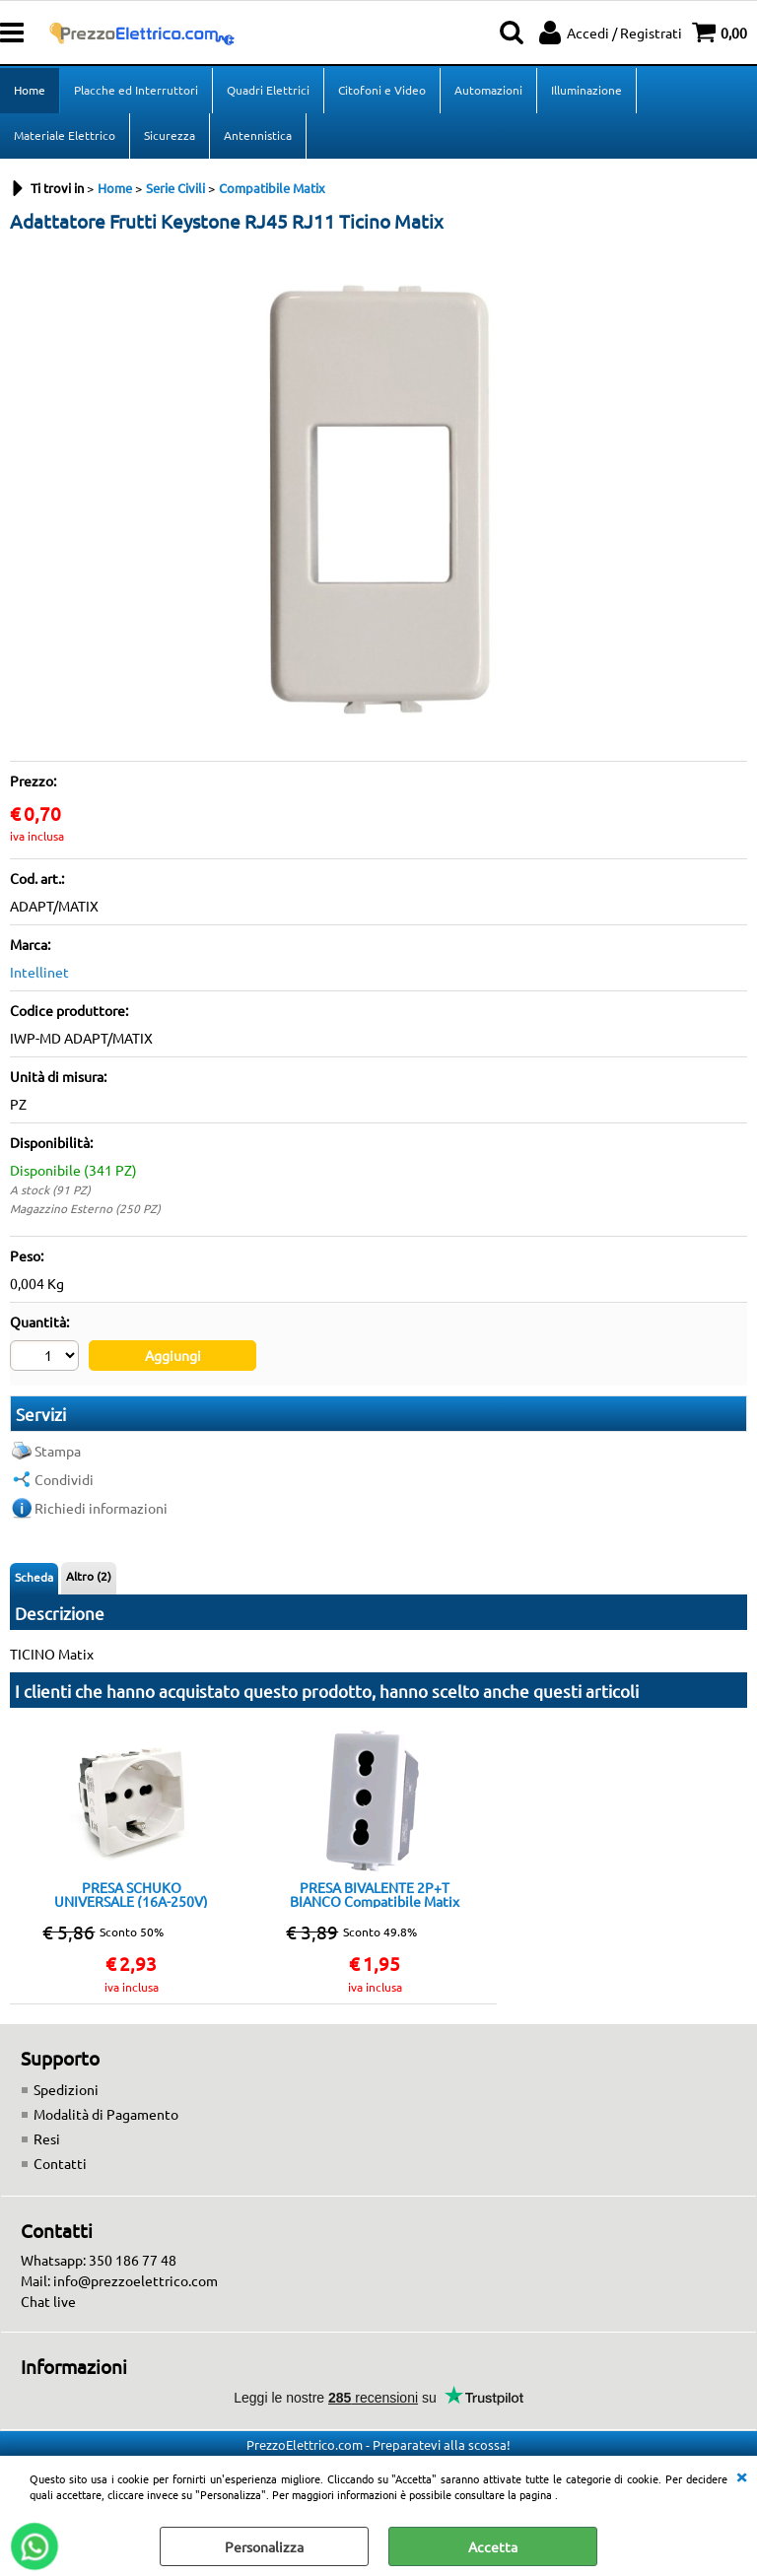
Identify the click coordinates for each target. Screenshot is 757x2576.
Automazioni (488, 90)
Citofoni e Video (382, 90)
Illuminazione (586, 90)
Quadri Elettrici (268, 90)
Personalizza (264, 2546)
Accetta (492, 2546)
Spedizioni (66, 2089)
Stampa (57, 1450)
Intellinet (39, 972)
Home (29, 90)
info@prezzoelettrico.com (135, 2280)
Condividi (64, 1479)
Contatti (60, 2163)
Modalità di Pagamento (106, 2114)
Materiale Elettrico (64, 135)
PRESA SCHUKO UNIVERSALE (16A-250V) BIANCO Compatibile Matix (131, 1894)
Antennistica (258, 135)
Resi (47, 2138)
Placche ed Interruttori (136, 90)
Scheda (34, 1577)
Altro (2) (88, 1576)
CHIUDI (741, 2475)
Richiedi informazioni (101, 1508)
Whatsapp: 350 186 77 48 (98, 2260)
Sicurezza (169, 135)
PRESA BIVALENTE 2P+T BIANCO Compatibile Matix (374, 1894)
